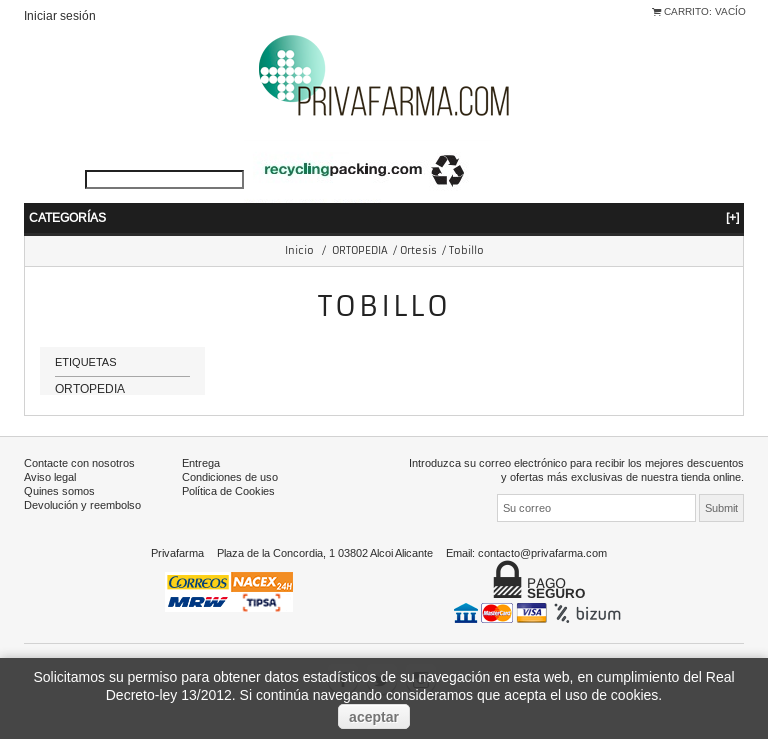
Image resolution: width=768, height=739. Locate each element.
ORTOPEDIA (360, 250)
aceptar (374, 717)
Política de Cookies (228, 513)
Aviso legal (50, 499)
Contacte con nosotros (79, 485)
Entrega (201, 485)
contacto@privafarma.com (542, 575)
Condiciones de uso (230, 499)
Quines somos (59, 513)
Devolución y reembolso (82, 527)
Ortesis (418, 250)
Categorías (384, 217)
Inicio (299, 250)
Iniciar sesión (60, 15)
